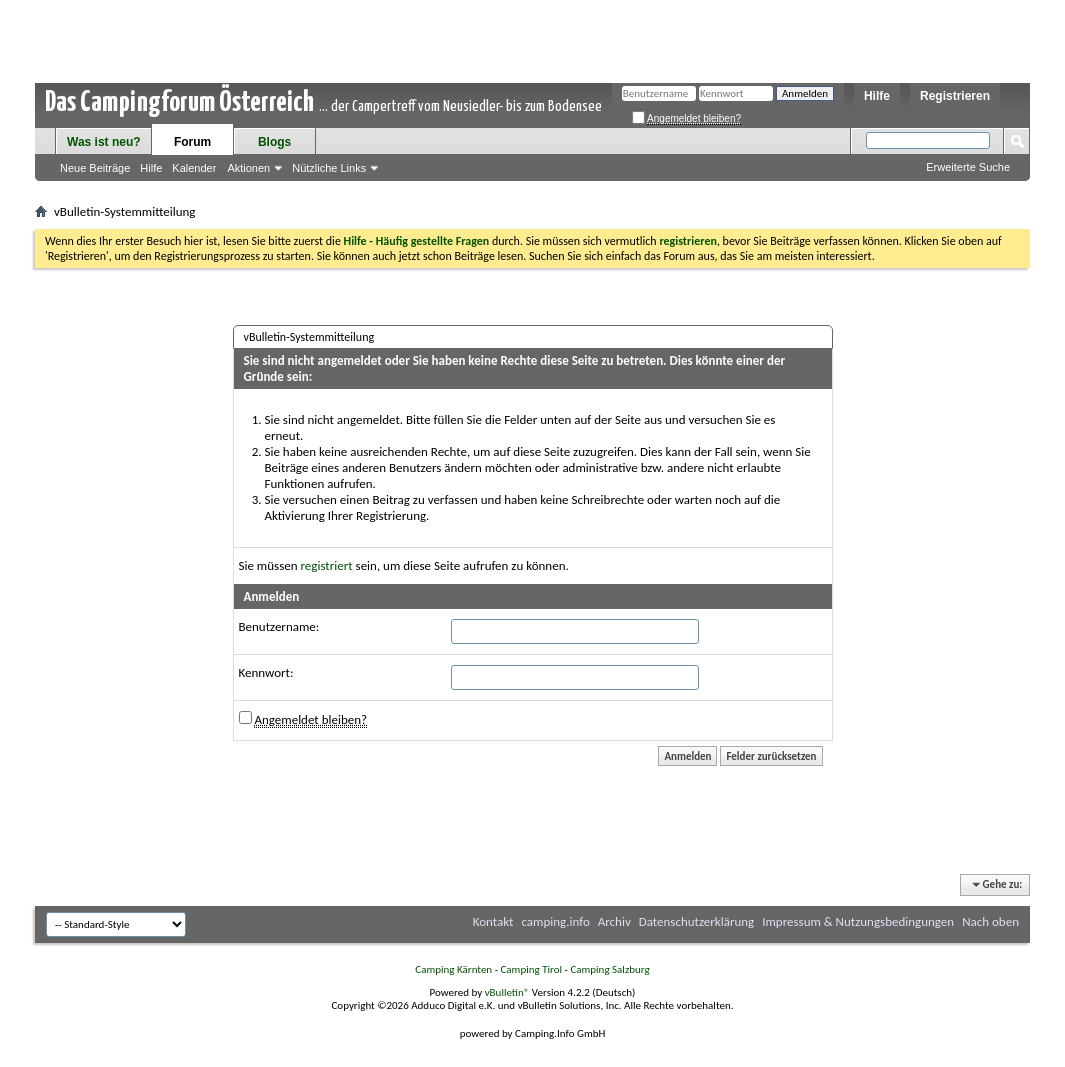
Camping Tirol (531, 969)
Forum (192, 142)
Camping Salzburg (609, 969)
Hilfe (877, 96)
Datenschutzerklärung (697, 921)
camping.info (555, 921)
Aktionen (248, 168)
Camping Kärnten (453, 969)
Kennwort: (266, 672)
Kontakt (493, 921)
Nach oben (990, 921)
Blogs (274, 142)
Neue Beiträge (95, 168)
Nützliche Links (329, 168)
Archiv (614, 921)
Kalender (194, 168)
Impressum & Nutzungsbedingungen (858, 921)
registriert (327, 565)
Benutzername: (279, 626)
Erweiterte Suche (968, 167)
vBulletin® (507, 992)
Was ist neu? (104, 142)
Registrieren (955, 96)
